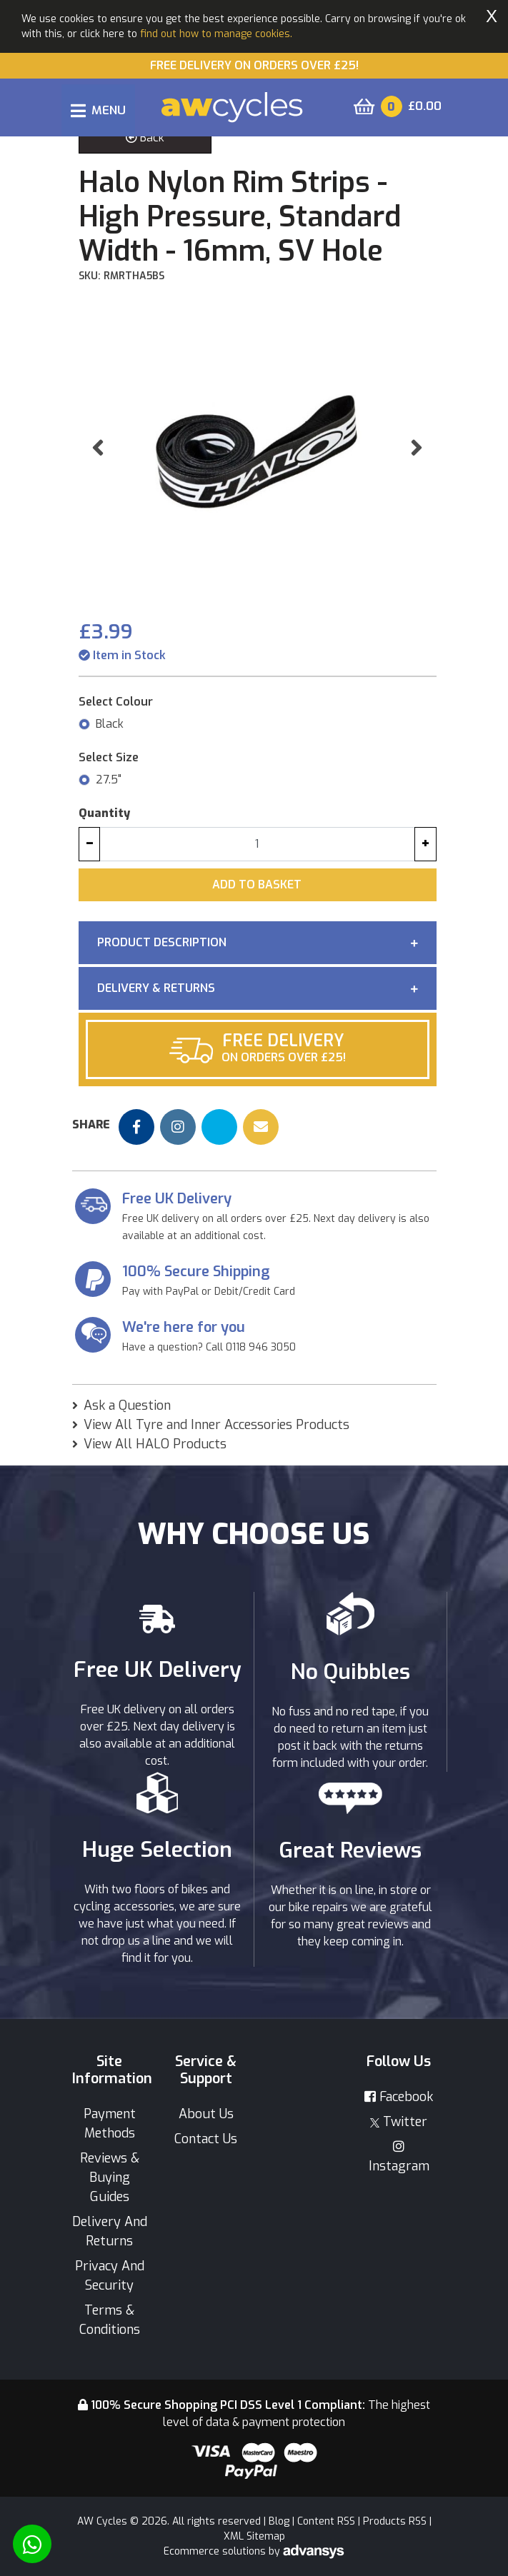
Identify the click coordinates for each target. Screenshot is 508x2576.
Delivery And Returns (109, 2231)
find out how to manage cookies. (216, 34)
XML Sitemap (254, 2536)
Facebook (398, 2096)
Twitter (398, 2121)
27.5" (108, 779)
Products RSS (395, 2521)
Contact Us (205, 2138)
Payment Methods (110, 2123)
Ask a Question (127, 1405)
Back (145, 137)
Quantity (104, 813)
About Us (206, 2114)
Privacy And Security (109, 2275)
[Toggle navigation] (98, 110)
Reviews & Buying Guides (109, 2177)
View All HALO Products (155, 1444)
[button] (98, 447)
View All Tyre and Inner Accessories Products (216, 1424)
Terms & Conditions (109, 2320)
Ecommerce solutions (216, 2551)
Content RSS (326, 2521)
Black (110, 723)
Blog (279, 2521)
